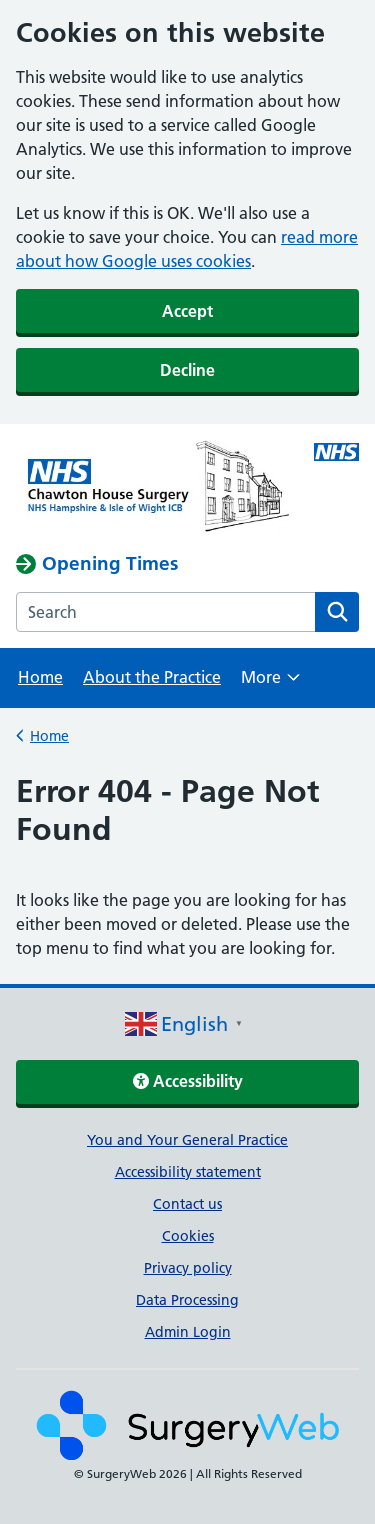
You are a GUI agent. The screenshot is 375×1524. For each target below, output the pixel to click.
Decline (187, 370)
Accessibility (188, 1081)
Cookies (188, 1236)
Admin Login (188, 1332)
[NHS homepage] (153, 488)
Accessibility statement (188, 1172)
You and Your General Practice (187, 1140)
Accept (187, 311)
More (270, 683)
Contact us (187, 1204)
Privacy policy (188, 1268)
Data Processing (187, 1300)
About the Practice (152, 677)
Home (40, 677)
